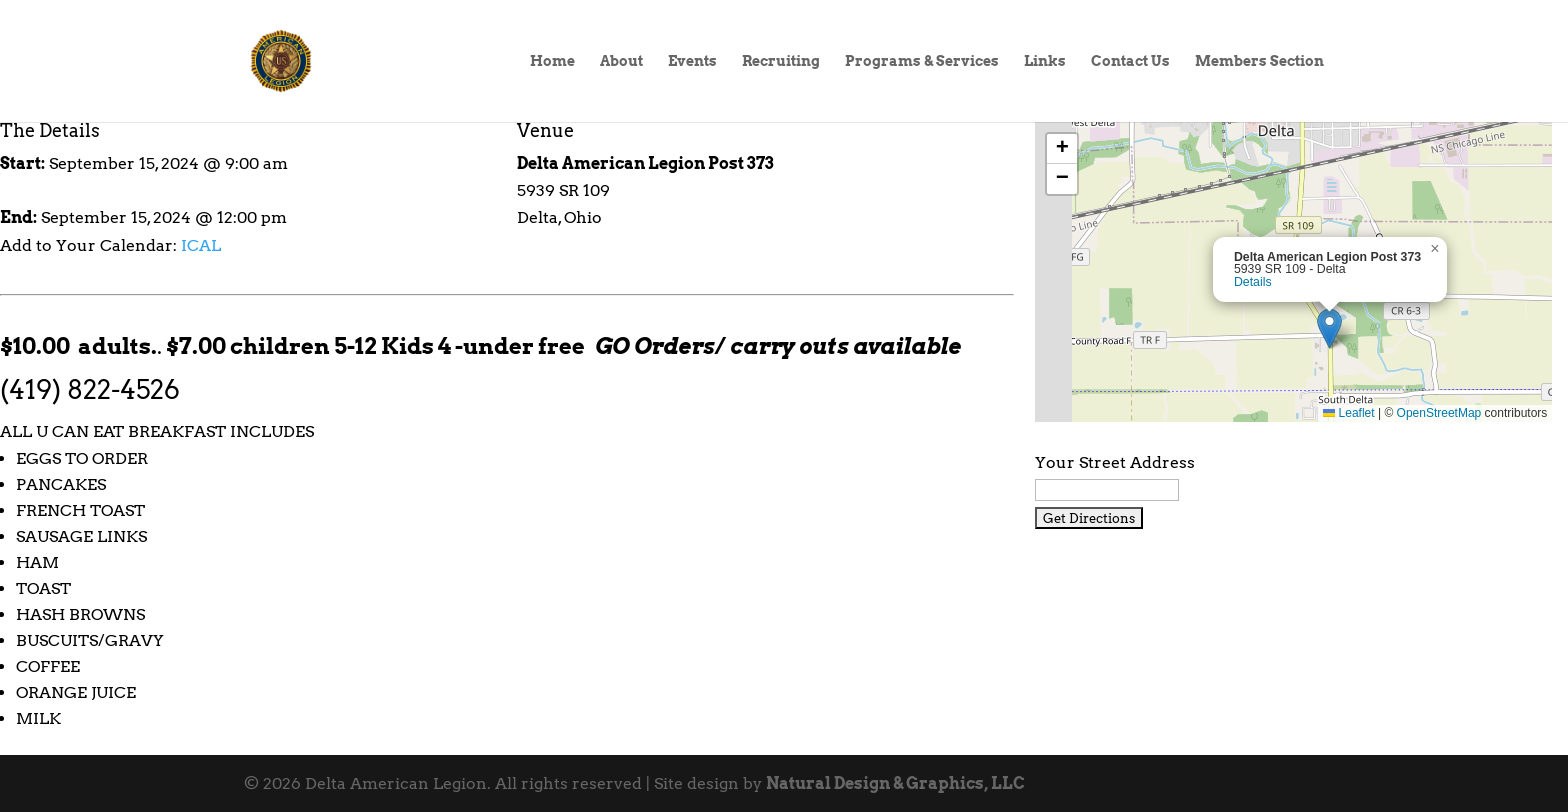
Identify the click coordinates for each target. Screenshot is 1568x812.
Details (1253, 282)
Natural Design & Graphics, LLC (895, 783)
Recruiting (781, 61)
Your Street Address (1115, 462)
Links (1045, 61)
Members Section (1259, 61)
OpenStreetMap (1439, 413)
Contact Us (1130, 61)
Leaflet (1348, 413)
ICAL (201, 245)
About (621, 61)
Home (552, 61)
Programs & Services (922, 61)
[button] (1329, 328)
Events (692, 61)
